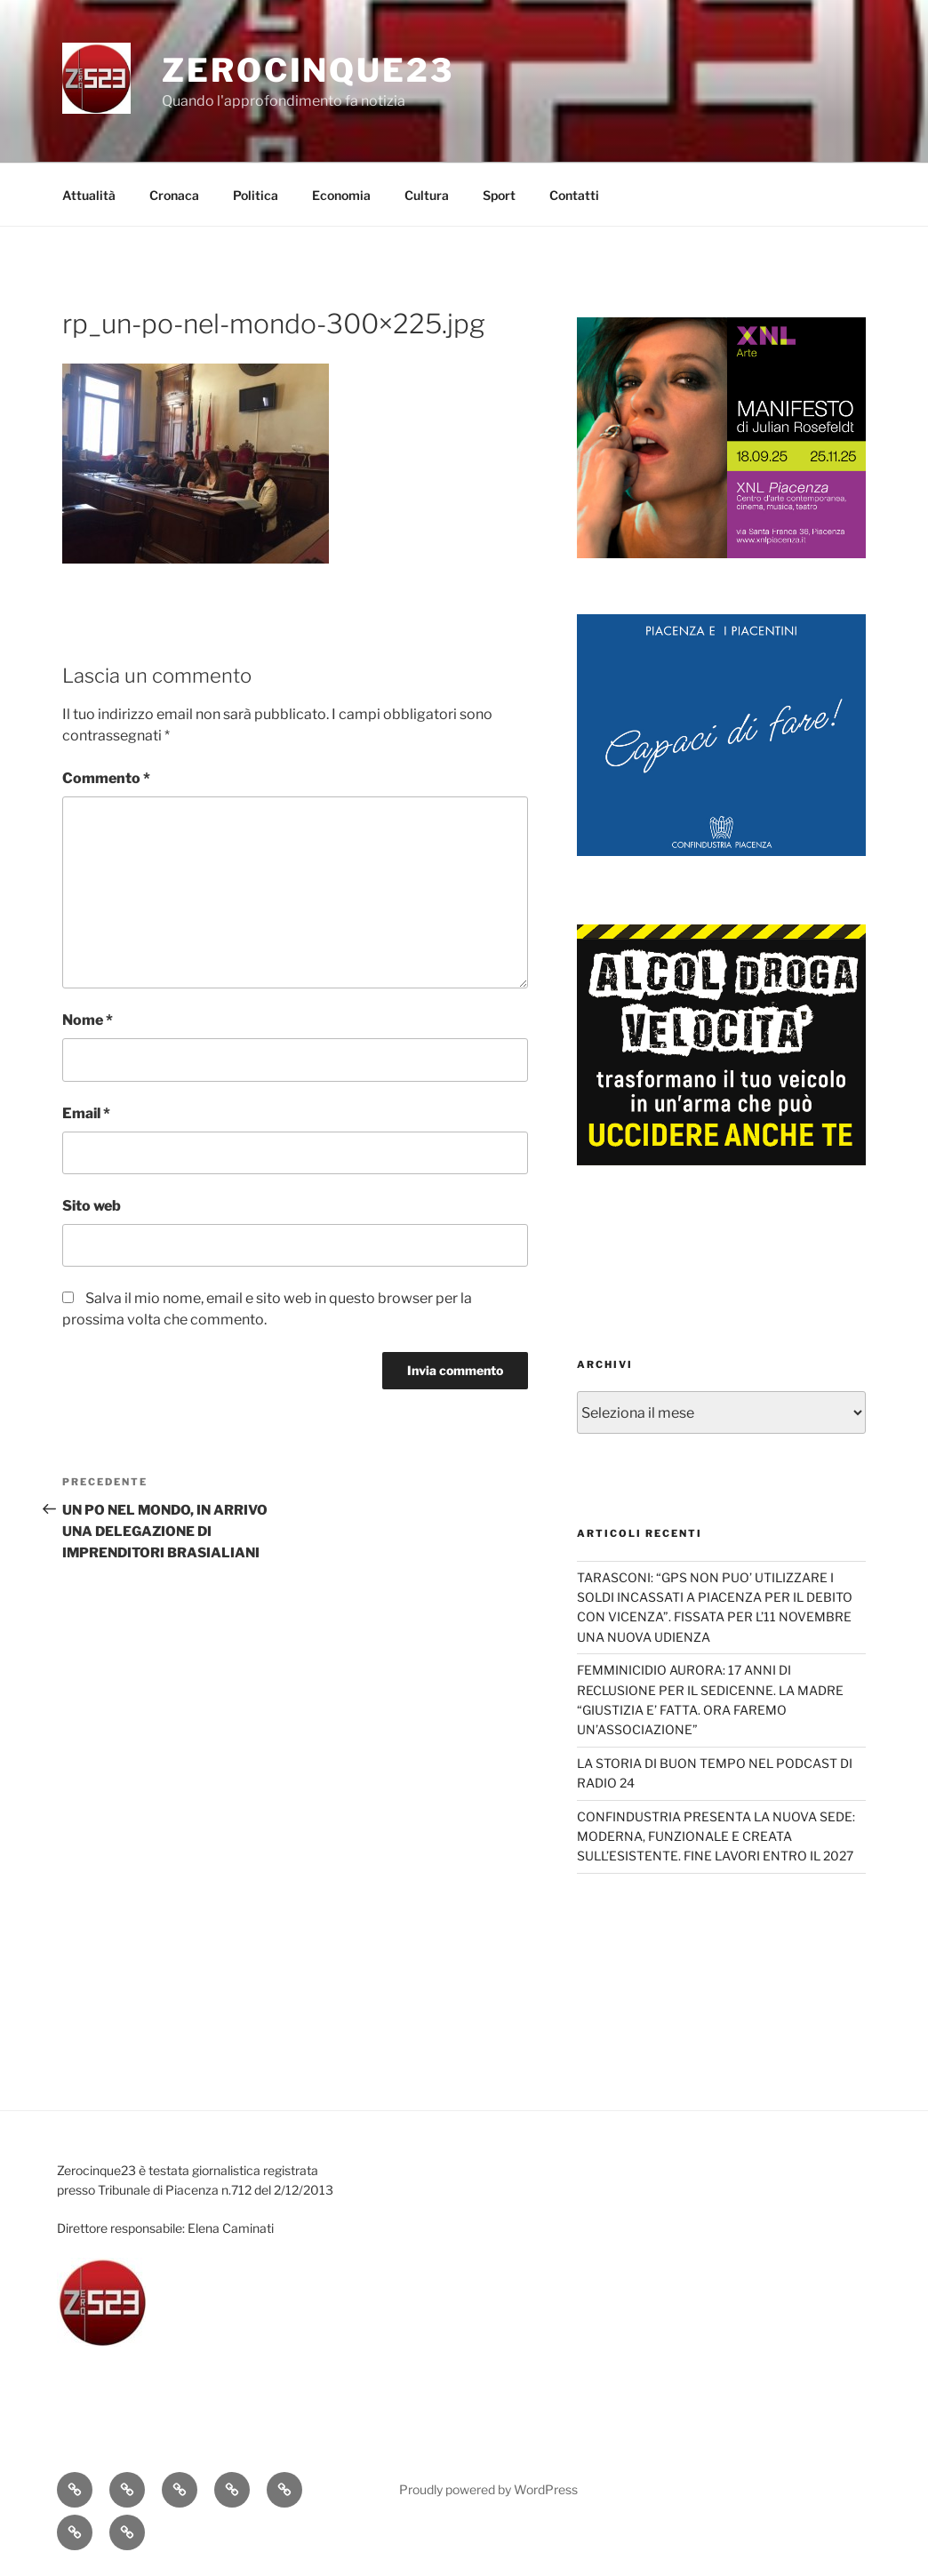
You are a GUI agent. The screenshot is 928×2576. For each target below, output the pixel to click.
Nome (87, 1020)
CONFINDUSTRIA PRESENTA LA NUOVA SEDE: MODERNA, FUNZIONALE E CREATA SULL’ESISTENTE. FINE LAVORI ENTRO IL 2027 (716, 1836)
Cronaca (174, 195)
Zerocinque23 (308, 70)
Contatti (574, 195)
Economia (341, 195)
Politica (255, 195)
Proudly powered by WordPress (488, 2489)
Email (86, 1113)
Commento (106, 778)
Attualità (89, 195)
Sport (499, 195)
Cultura (426, 195)
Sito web (91, 1205)
